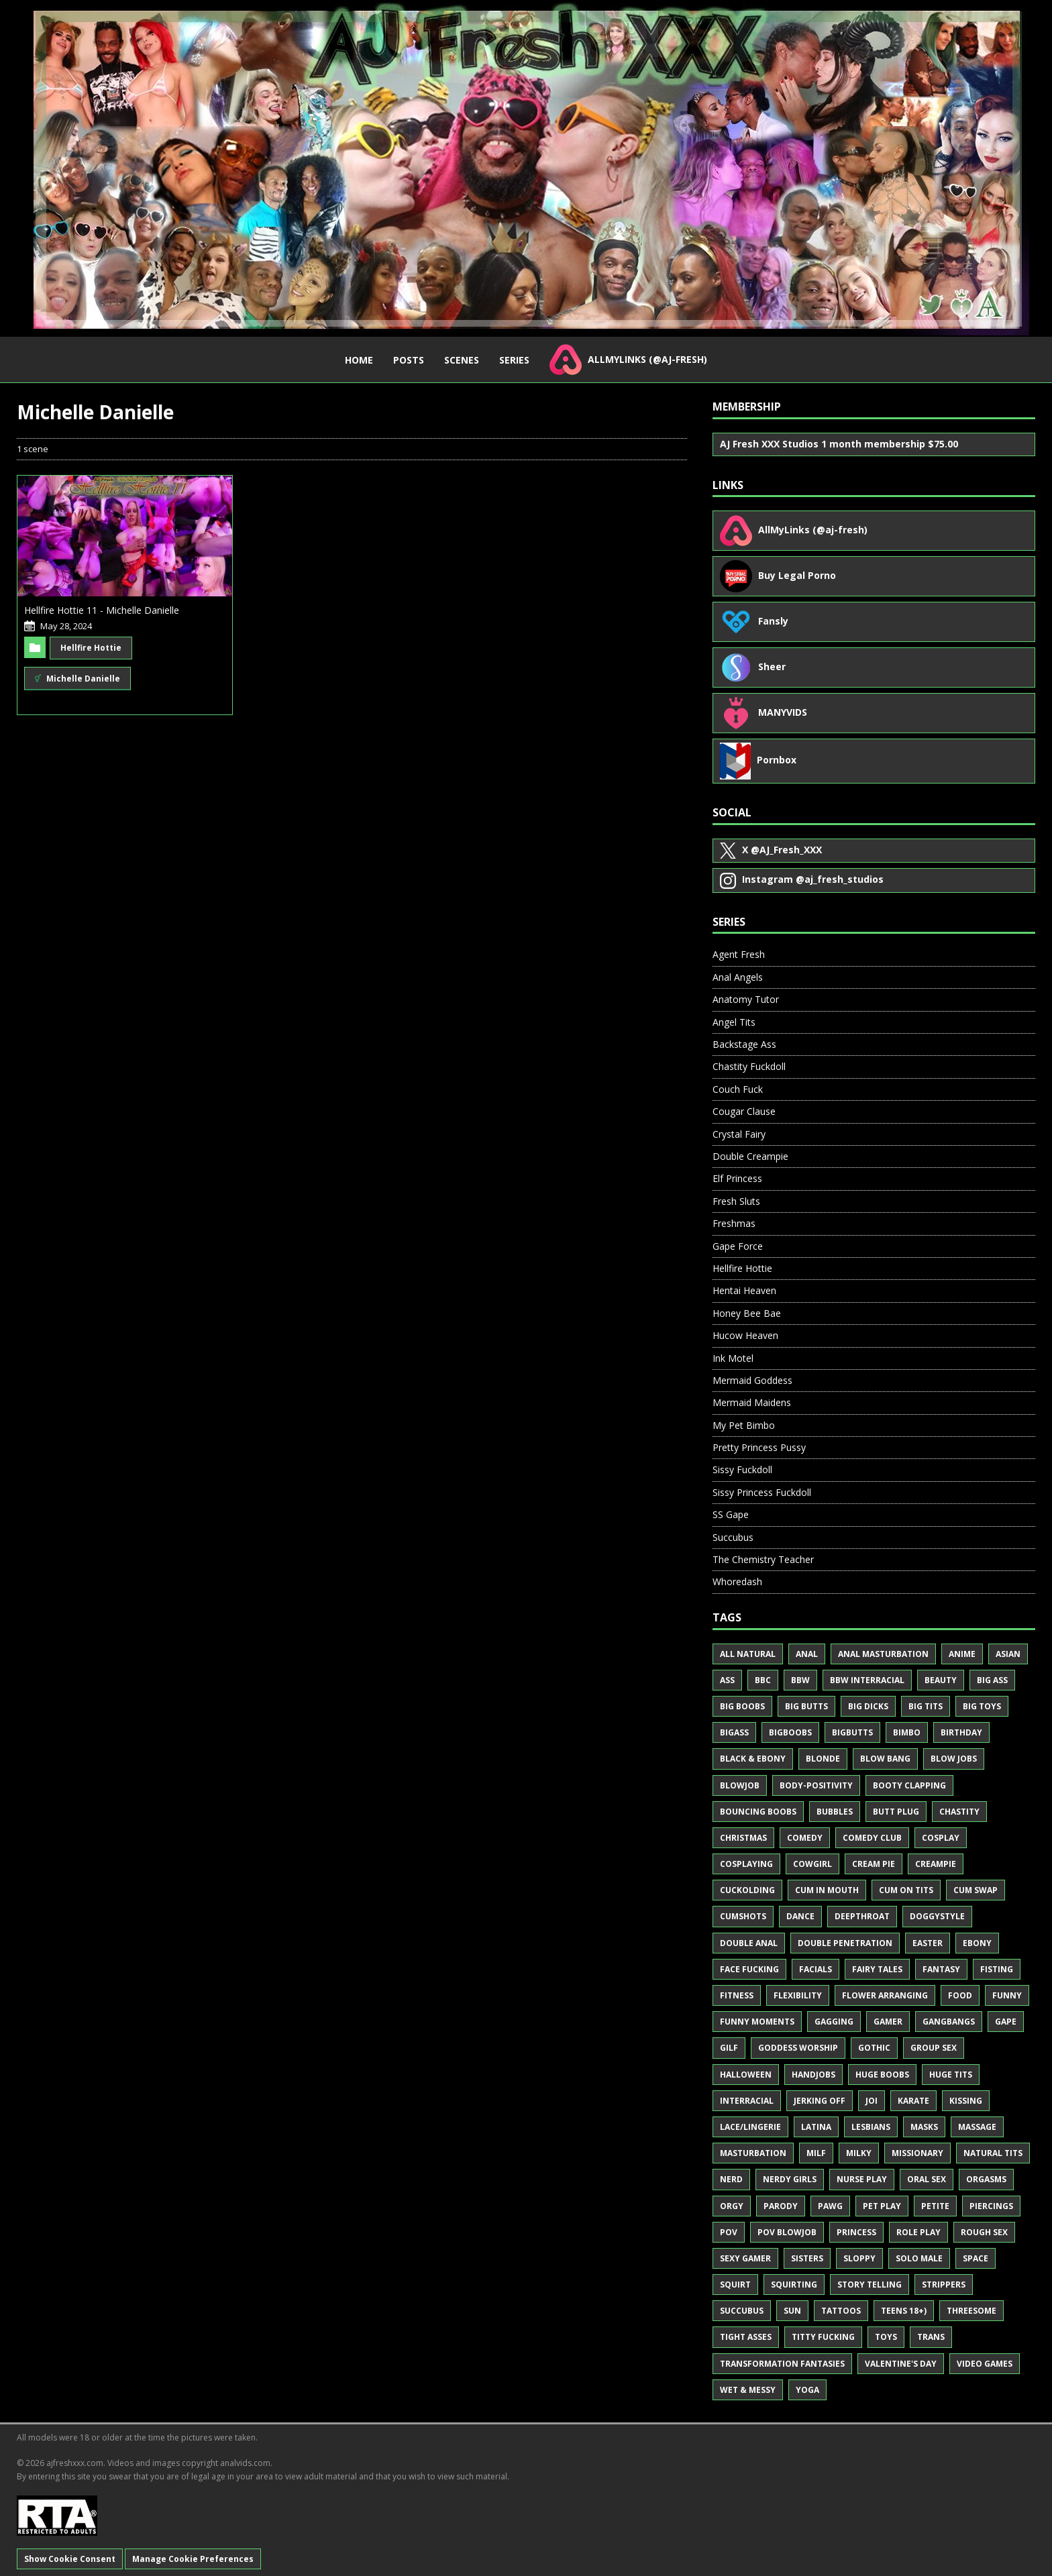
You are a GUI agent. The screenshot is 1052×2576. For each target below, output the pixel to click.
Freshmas (734, 1223)
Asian (1008, 1654)
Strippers (943, 2284)
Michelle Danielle (77, 678)
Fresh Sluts (736, 1201)
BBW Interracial (867, 1680)
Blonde (823, 1758)
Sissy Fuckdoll (742, 1469)
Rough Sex (984, 2232)
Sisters (807, 2258)
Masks (924, 2127)
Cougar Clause (744, 1111)
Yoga (807, 2390)
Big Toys (982, 1706)
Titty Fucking (823, 2337)
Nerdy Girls (790, 2179)
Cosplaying (746, 1864)
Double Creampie (750, 1156)
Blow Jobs (954, 1758)
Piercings (991, 2206)
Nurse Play (862, 2179)
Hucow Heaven (745, 1335)
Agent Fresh (739, 954)
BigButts (852, 1732)
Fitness (736, 1995)
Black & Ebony (753, 1758)
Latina (816, 2127)
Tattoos (841, 2310)
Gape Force (738, 1246)
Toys (886, 2337)
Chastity (959, 1811)
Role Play (918, 2232)
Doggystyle (937, 1916)
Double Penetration (845, 1943)
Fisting (996, 1969)
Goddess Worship (798, 2047)
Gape (1005, 2021)
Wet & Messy (748, 2390)
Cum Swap (975, 1890)
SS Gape (731, 1514)
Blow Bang (885, 1758)
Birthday (961, 1732)
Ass (727, 1680)
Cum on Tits (906, 1890)
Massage (977, 2127)
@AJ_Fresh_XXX (771, 851)
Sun (792, 2310)
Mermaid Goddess (752, 1380)
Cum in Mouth (827, 1890)
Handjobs (813, 2074)
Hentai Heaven (744, 1290)
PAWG (830, 2206)
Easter (927, 1943)
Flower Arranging (885, 1995)
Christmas (743, 1837)
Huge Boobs (882, 2074)
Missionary (917, 2153)
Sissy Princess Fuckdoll (762, 1492)
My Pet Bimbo (744, 1425)
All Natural (748, 1654)
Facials (815, 1969)
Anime (962, 1654)
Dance (800, 1916)
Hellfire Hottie (90, 647)
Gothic (874, 2047)
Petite (935, 2206)
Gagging (833, 2021)
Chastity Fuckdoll (749, 1066)
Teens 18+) (904, 2310)
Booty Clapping (909, 1785)
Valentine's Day (901, 2363)
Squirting (794, 2284)
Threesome (971, 2310)
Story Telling (869, 2284)
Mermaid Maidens (752, 1402)
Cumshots (743, 1916)
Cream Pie (873, 1864)
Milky (859, 2153)
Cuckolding (747, 1890)
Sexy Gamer (745, 2258)
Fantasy (941, 1969)
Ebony (977, 1943)
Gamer (888, 2021)
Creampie (935, 1864)
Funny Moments (757, 2021)
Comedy (805, 1837)
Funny (1007, 1995)
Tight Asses (746, 2337)
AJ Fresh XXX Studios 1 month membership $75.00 (839, 443)
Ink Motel (733, 1358)
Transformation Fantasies (782, 2363)
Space (975, 2258)
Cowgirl (812, 1864)
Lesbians (870, 2127)
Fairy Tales (877, 1969)
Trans (931, 2337)
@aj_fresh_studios (802, 881)
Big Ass (992, 1680)
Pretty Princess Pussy (759, 1447)
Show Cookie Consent (69, 2559)
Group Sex (933, 2047)
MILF (816, 2153)
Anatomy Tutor (746, 999)
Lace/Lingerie (750, 2127)
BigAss (734, 1732)
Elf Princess (737, 1178)
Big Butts (806, 1706)
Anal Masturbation (883, 1654)
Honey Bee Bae (747, 1313)
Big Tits (925, 1706)
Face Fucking (749, 1969)
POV (728, 2232)
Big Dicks (868, 1706)
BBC (763, 1680)
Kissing (965, 2100)
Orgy (731, 2206)
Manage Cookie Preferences (193, 2559)
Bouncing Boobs (758, 1811)
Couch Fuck (738, 1089)
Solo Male (919, 2258)
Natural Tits (992, 2153)
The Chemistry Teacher (763, 1559)
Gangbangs (949, 2021)
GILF (729, 2047)
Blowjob (739, 1785)
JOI (871, 2100)
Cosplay (940, 1837)
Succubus (733, 1537)
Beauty (941, 1680)
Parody (781, 2206)
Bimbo (906, 1732)
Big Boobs (742, 1706)
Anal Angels (738, 977)
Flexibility (798, 1995)
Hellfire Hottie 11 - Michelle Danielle (101, 610)
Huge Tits (950, 2074)
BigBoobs (790, 1732)
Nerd (731, 2179)
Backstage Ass (744, 1044)
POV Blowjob (787, 2232)
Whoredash (737, 1581)
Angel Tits (734, 1022)
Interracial (747, 2100)
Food (960, 1995)
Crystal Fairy (739, 1134)
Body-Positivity (816, 1785)
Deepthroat (862, 1916)
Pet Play (882, 2206)
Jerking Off (819, 2100)
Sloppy (859, 2258)
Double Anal (749, 1943)
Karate (913, 2100)
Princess (856, 2232)
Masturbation (753, 2153)
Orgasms (986, 2179)
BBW (800, 1680)
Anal (807, 1654)
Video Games (984, 2363)
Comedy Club (872, 1837)
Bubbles (835, 1811)
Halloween (746, 2074)
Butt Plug (896, 1811)
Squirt (735, 2284)
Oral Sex (926, 2179)
